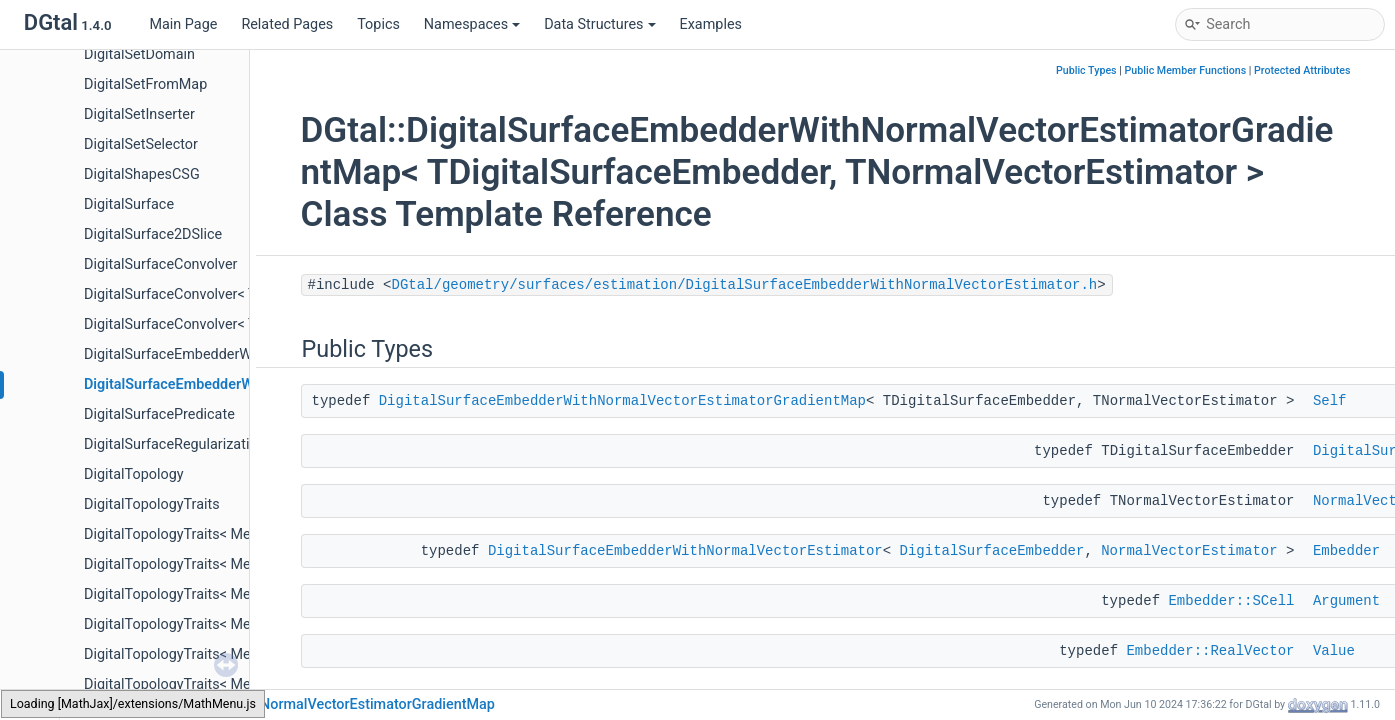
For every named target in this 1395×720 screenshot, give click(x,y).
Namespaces (472, 24)
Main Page (183, 24)
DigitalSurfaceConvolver (161, 264)
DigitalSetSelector (141, 144)
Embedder (1346, 551)
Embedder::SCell (1231, 601)
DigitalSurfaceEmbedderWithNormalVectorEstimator (685, 551)
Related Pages (287, 24)
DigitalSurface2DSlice (153, 234)
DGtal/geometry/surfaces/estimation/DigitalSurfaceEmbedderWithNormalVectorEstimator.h (745, 285)
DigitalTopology (134, 474)
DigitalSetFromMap (145, 84)
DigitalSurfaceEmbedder (992, 551)
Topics (378, 24)
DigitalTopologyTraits (152, 504)
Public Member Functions (1185, 70)
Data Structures (599, 24)
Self (1330, 401)
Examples (711, 24)
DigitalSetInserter (139, 114)
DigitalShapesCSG (142, 174)
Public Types (1086, 70)
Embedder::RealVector (1210, 651)
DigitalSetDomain (139, 54)
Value (1334, 651)
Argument (1346, 601)
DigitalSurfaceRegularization (175, 444)
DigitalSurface (129, 204)
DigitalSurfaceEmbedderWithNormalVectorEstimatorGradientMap (622, 401)
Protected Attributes (1302, 70)
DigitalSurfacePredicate (159, 414)
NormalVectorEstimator (1189, 551)
